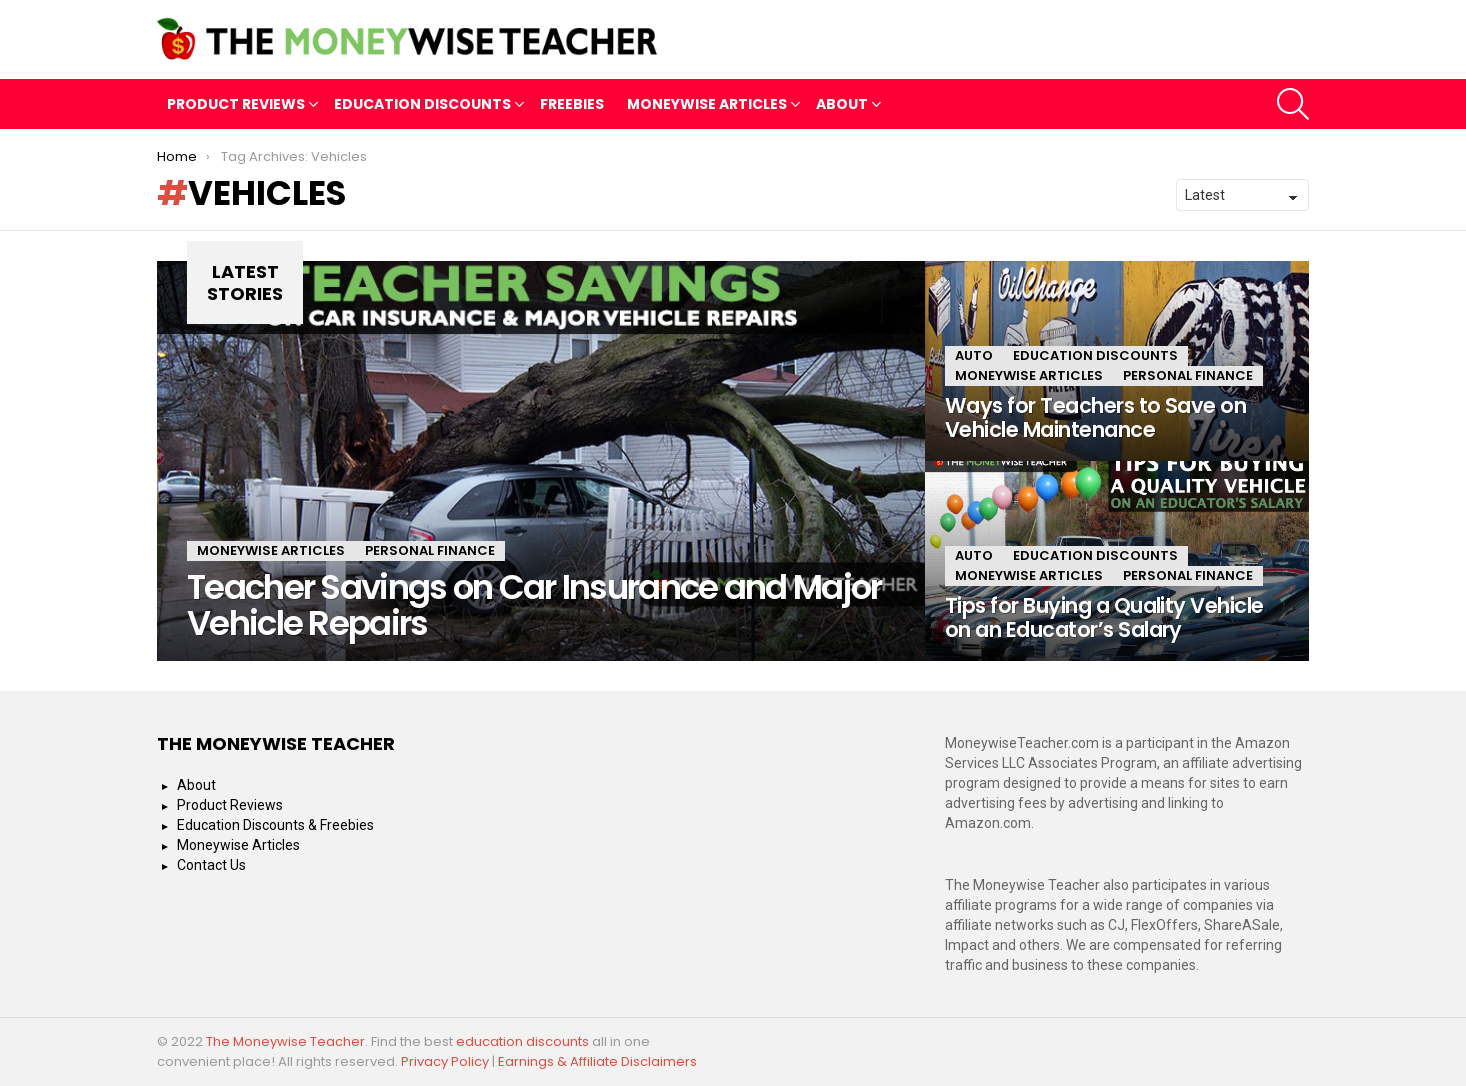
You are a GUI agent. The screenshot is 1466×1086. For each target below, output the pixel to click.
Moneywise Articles (707, 106)
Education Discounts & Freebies (275, 825)
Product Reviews (236, 106)
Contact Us (211, 865)
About (842, 106)
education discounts (524, 1041)
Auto (974, 355)
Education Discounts (422, 106)
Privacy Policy (445, 1061)
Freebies (572, 104)
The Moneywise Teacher (285, 1041)
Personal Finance (430, 550)
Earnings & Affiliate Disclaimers (597, 1061)
